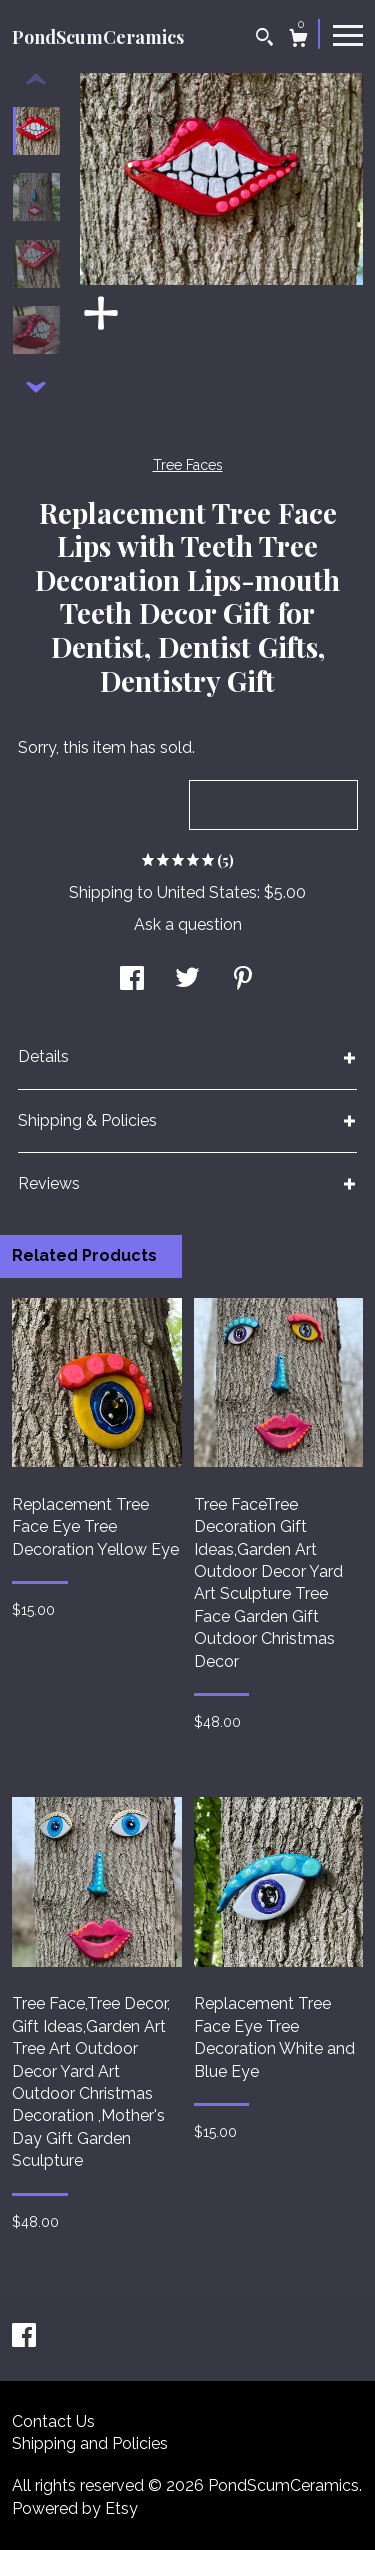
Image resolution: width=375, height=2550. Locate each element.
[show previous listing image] (36, 80)
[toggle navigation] (348, 34)
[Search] (264, 39)
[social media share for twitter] (187, 980)
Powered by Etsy (75, 2508)
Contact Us (53, 2421)
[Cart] (298, 40)
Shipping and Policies (90, 2443)
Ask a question (188, 924)
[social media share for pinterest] (243, 980)
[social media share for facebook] (132, 980)
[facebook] (24, 2337)
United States (207, 892)
